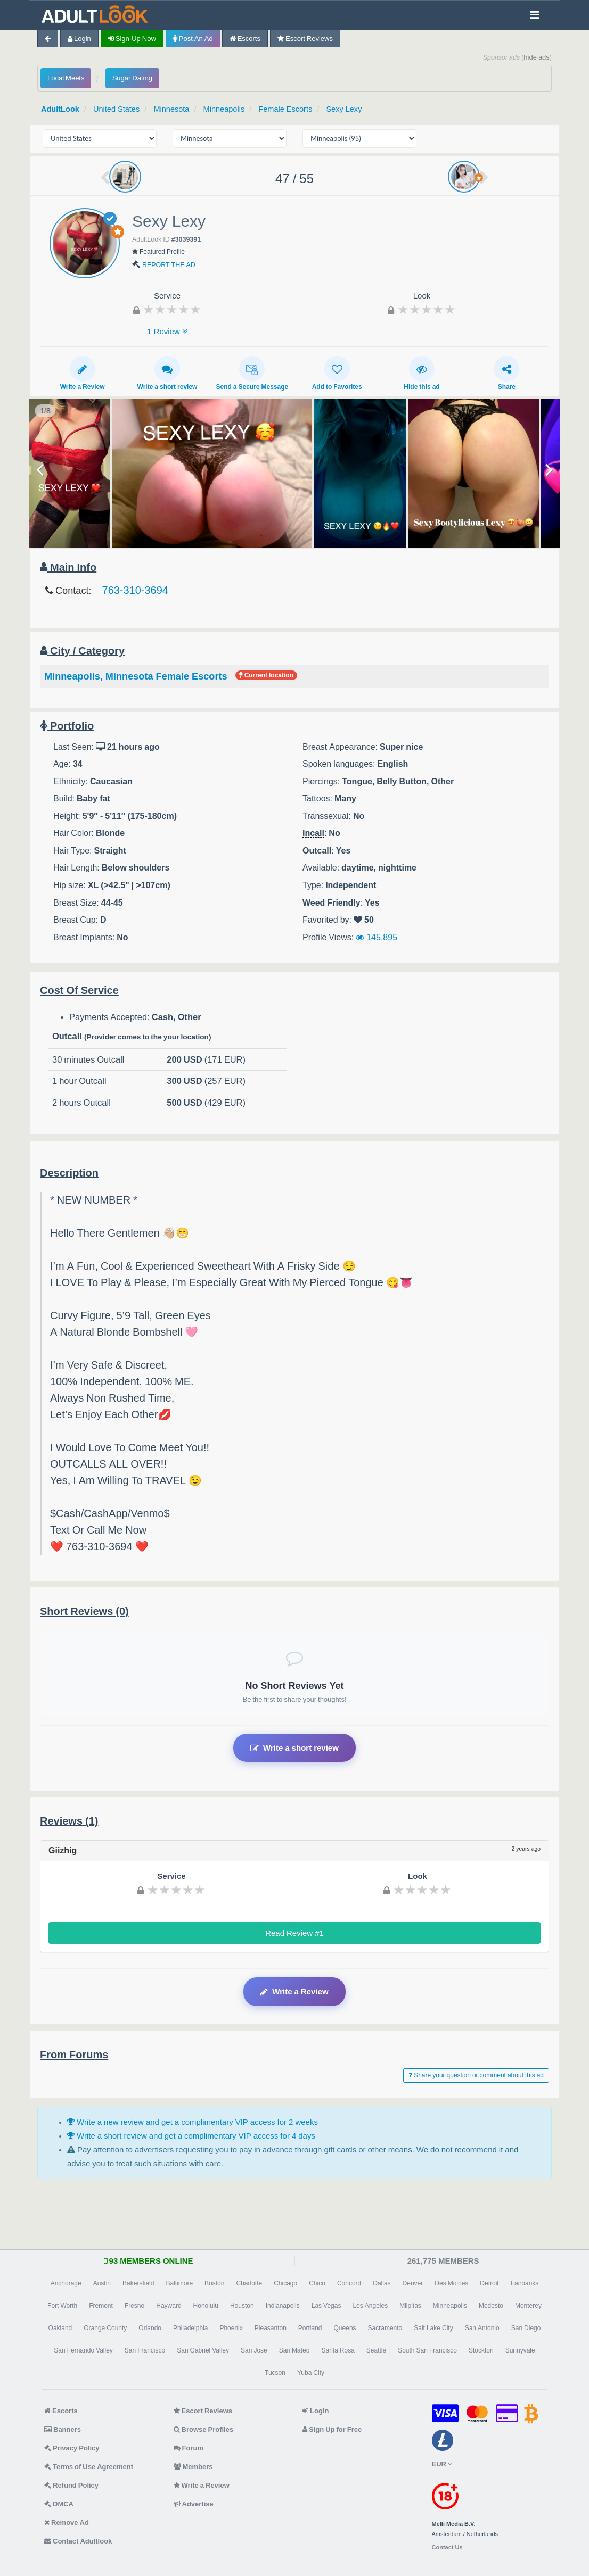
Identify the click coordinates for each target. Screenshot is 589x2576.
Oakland (60, 2327)
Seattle (376, 2350)
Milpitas (410, 2305)
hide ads (536, 57)
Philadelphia (190, 2327)
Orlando (149, 2327)
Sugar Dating (132, 77)
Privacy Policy (72, 2447)
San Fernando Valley (83, 2350)
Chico (317, 2283)
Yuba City (310, 2372)
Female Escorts (291, 109)
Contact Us (447, 2547)
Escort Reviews (305, 38)
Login (79, 38)
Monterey (528, 2305)
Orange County (105, 2327)
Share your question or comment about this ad (476, 2075)
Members (193, 2466)
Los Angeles (370, 2305)
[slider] (172, 309)
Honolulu (205, 2305)
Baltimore (179, 2283)
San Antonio (482, 2327)
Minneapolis (228, 109)
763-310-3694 (135, 590)
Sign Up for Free (332, 2428)
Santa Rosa (337, 2350)
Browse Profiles (204, 2428)
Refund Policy (71, 2484)
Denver (413, 2283)
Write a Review (82, 372)
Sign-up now (132, 38)
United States (118, 109)
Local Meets (65, 77)
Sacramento (385, 2327)
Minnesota (174, 109)
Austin (102, 2283)
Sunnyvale (520, 2350)
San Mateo (294, 2350)
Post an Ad (193, 38)
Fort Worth (62, 2305)
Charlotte (249, 2283)
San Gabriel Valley (203, 2350)
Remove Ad (66, 2522)
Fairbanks (525, 2283)
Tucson (275, 2372)
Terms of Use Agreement (88, 2466)
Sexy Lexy (351, 109)
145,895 (376, 936)
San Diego (526, 2327)
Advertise (194, 2503)
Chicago (285, 2283)
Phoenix (230, 2327)
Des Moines (451, 2283)
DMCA (58, 2503)
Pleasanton (271, 2327)
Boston (214, 2283)
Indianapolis (283, 2305)
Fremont (101, 2305)
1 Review (167, 331)
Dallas (381, 2283)
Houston (242, 2305)
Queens (345, 2327)
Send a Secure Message (252, 372)
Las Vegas (326, 2305)
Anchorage (66, 2283)
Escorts (245, 38)
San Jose (254, 2350)
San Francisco (145, 2350)
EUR (442, 2463)
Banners (62, 2428)
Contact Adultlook (78, 2540)
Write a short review (167, 372)
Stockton (481, 2350)
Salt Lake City (433, 2327)
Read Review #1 (294, 1933)
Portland (310, 2327)
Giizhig (62, 1850)
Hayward (168, 2305)
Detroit (489, 2283)
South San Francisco (427, 2350)
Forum (188, 2447)
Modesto (491, 2305)
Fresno (134, 2305)
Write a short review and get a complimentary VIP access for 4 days (191, 2136)
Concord (349, 2283)
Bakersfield (138, 2283)
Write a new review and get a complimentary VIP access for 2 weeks (192, 2122)
